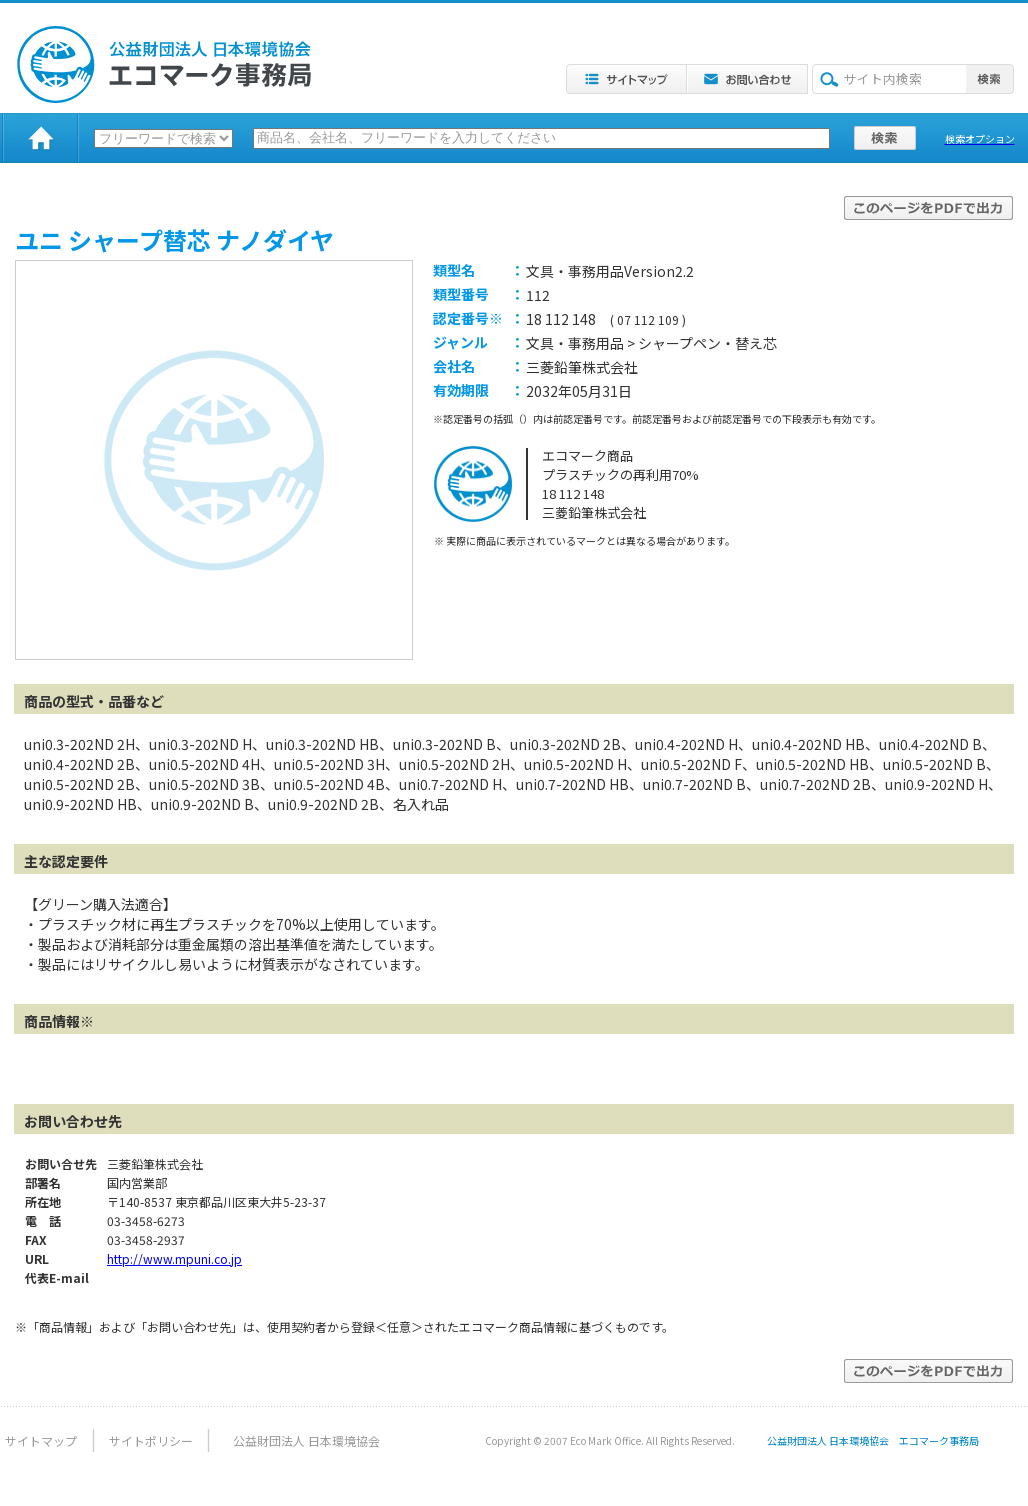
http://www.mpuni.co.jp (174, 1258)
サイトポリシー (151, 1440)
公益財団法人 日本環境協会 (306, 1440)
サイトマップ (41, 1440)
